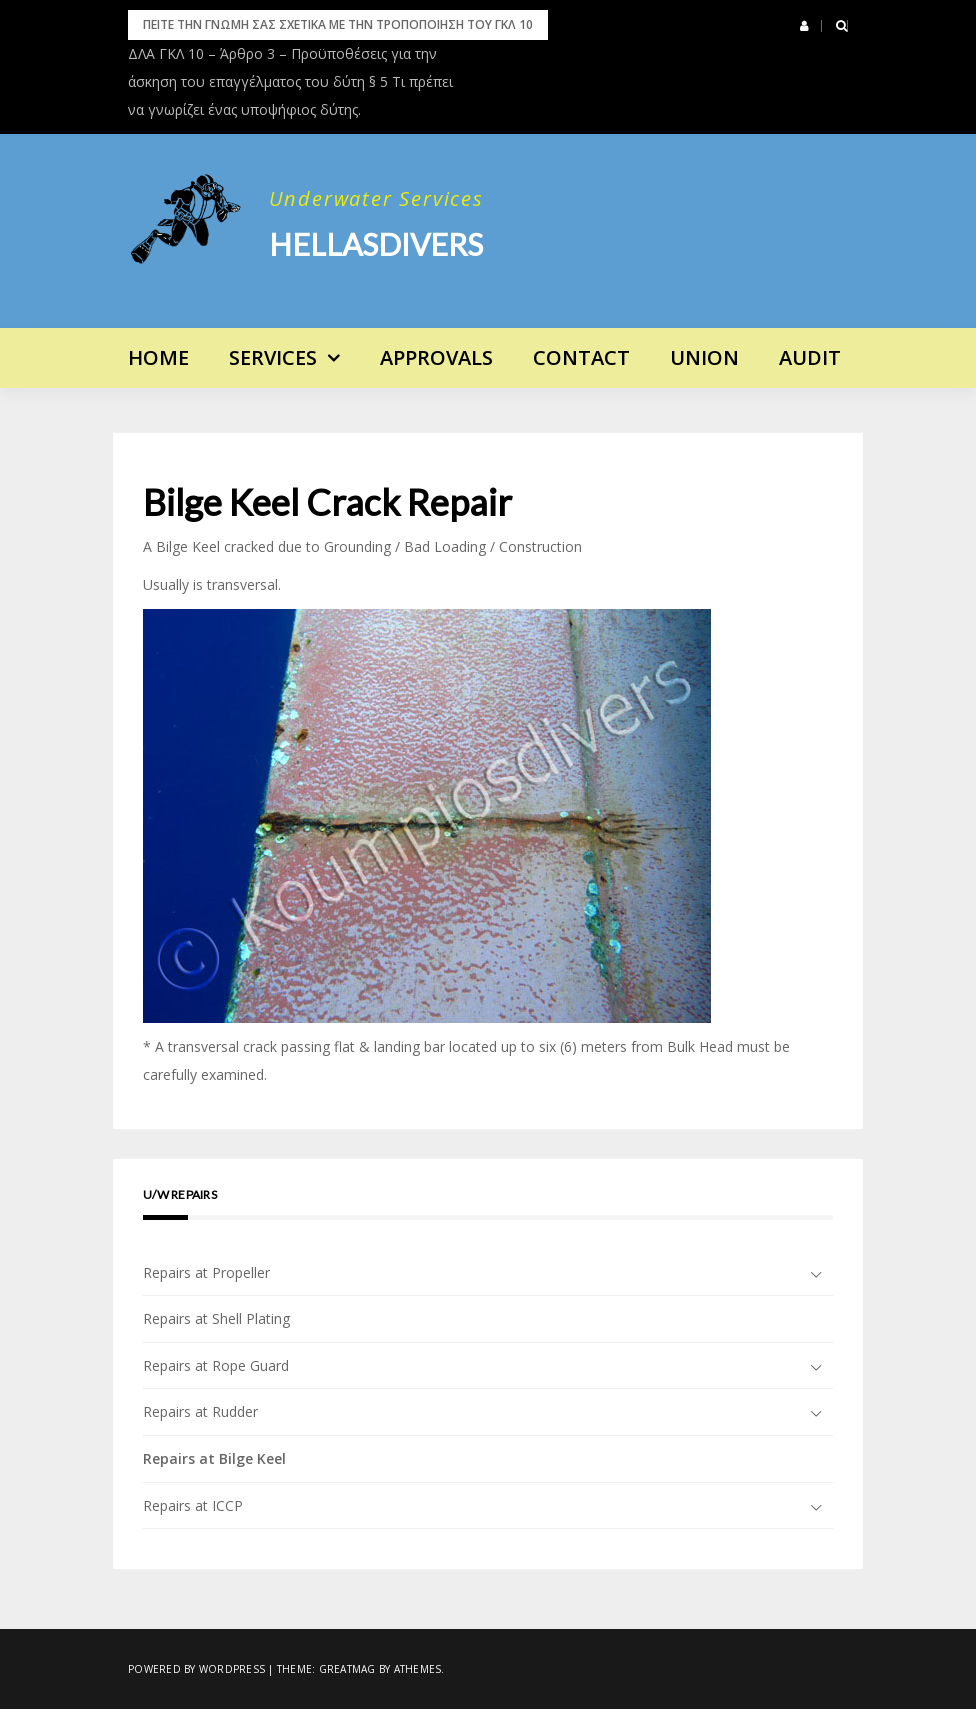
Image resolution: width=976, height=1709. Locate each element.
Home (158, 357)
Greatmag (347, 1669)
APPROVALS (436, 357)
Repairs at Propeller (206, 1272)
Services (273, 357)
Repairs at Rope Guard (216, 1365)
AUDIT (810, 357)
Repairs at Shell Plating (216, 1318)
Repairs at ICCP (193, 1505)
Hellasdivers (376, 244)
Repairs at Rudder (200, 1411)
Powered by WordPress (196, 1669)
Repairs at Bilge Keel (214, 1458)
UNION (704, 357)
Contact (581, 357)
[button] (804, 26)
